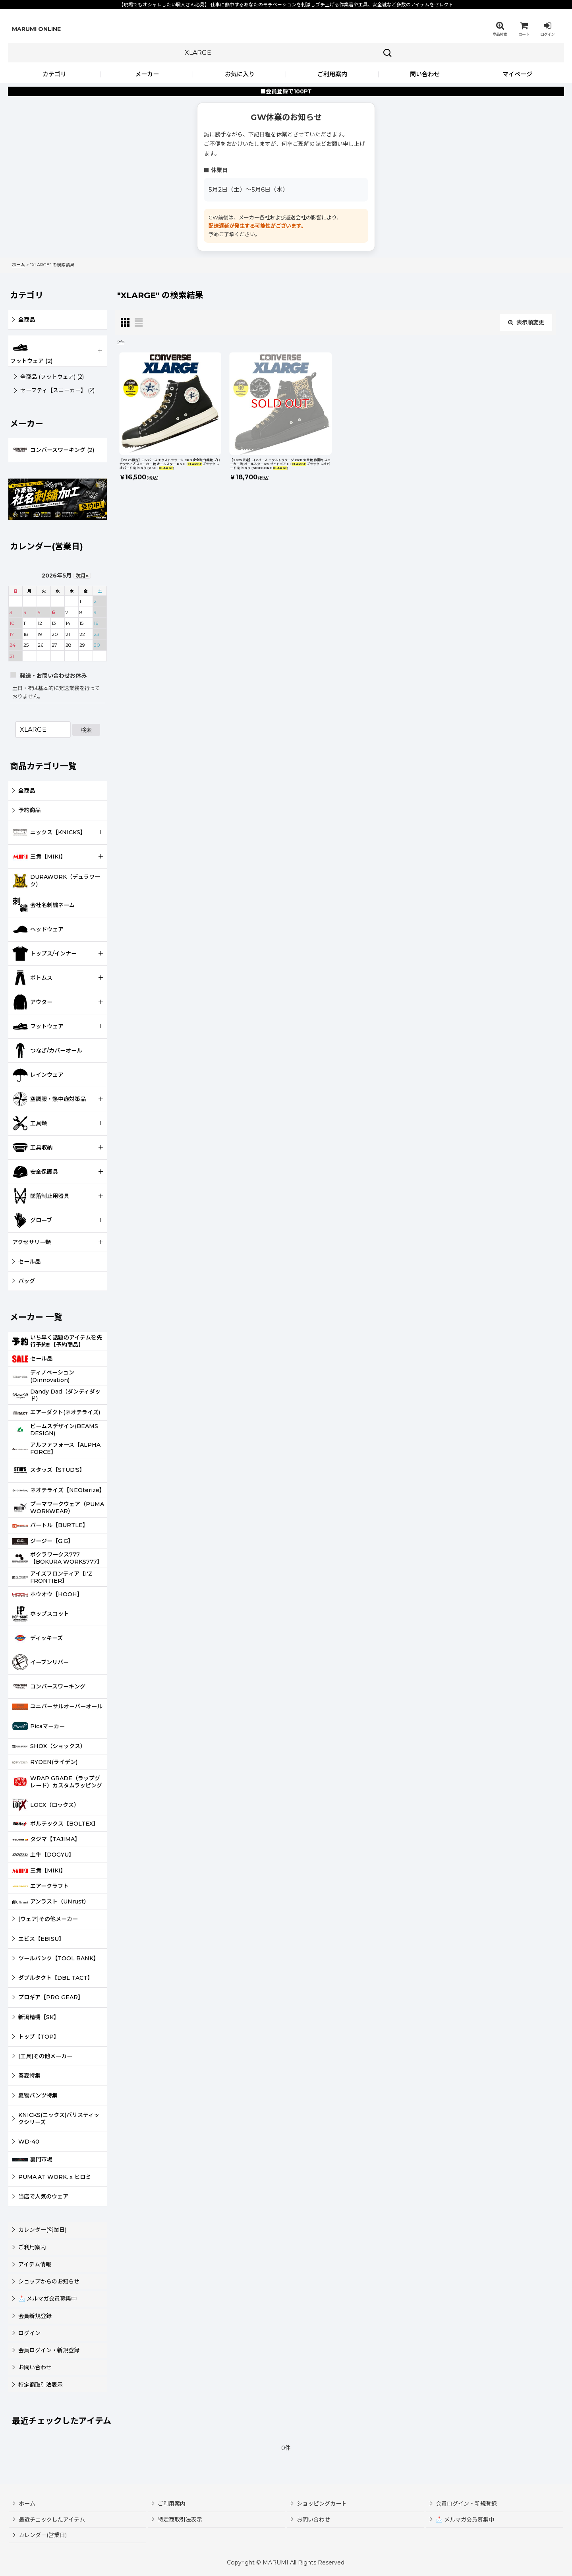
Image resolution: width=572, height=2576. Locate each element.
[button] (500, 29)
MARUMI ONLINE (36, 29)
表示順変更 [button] (526, 322)
